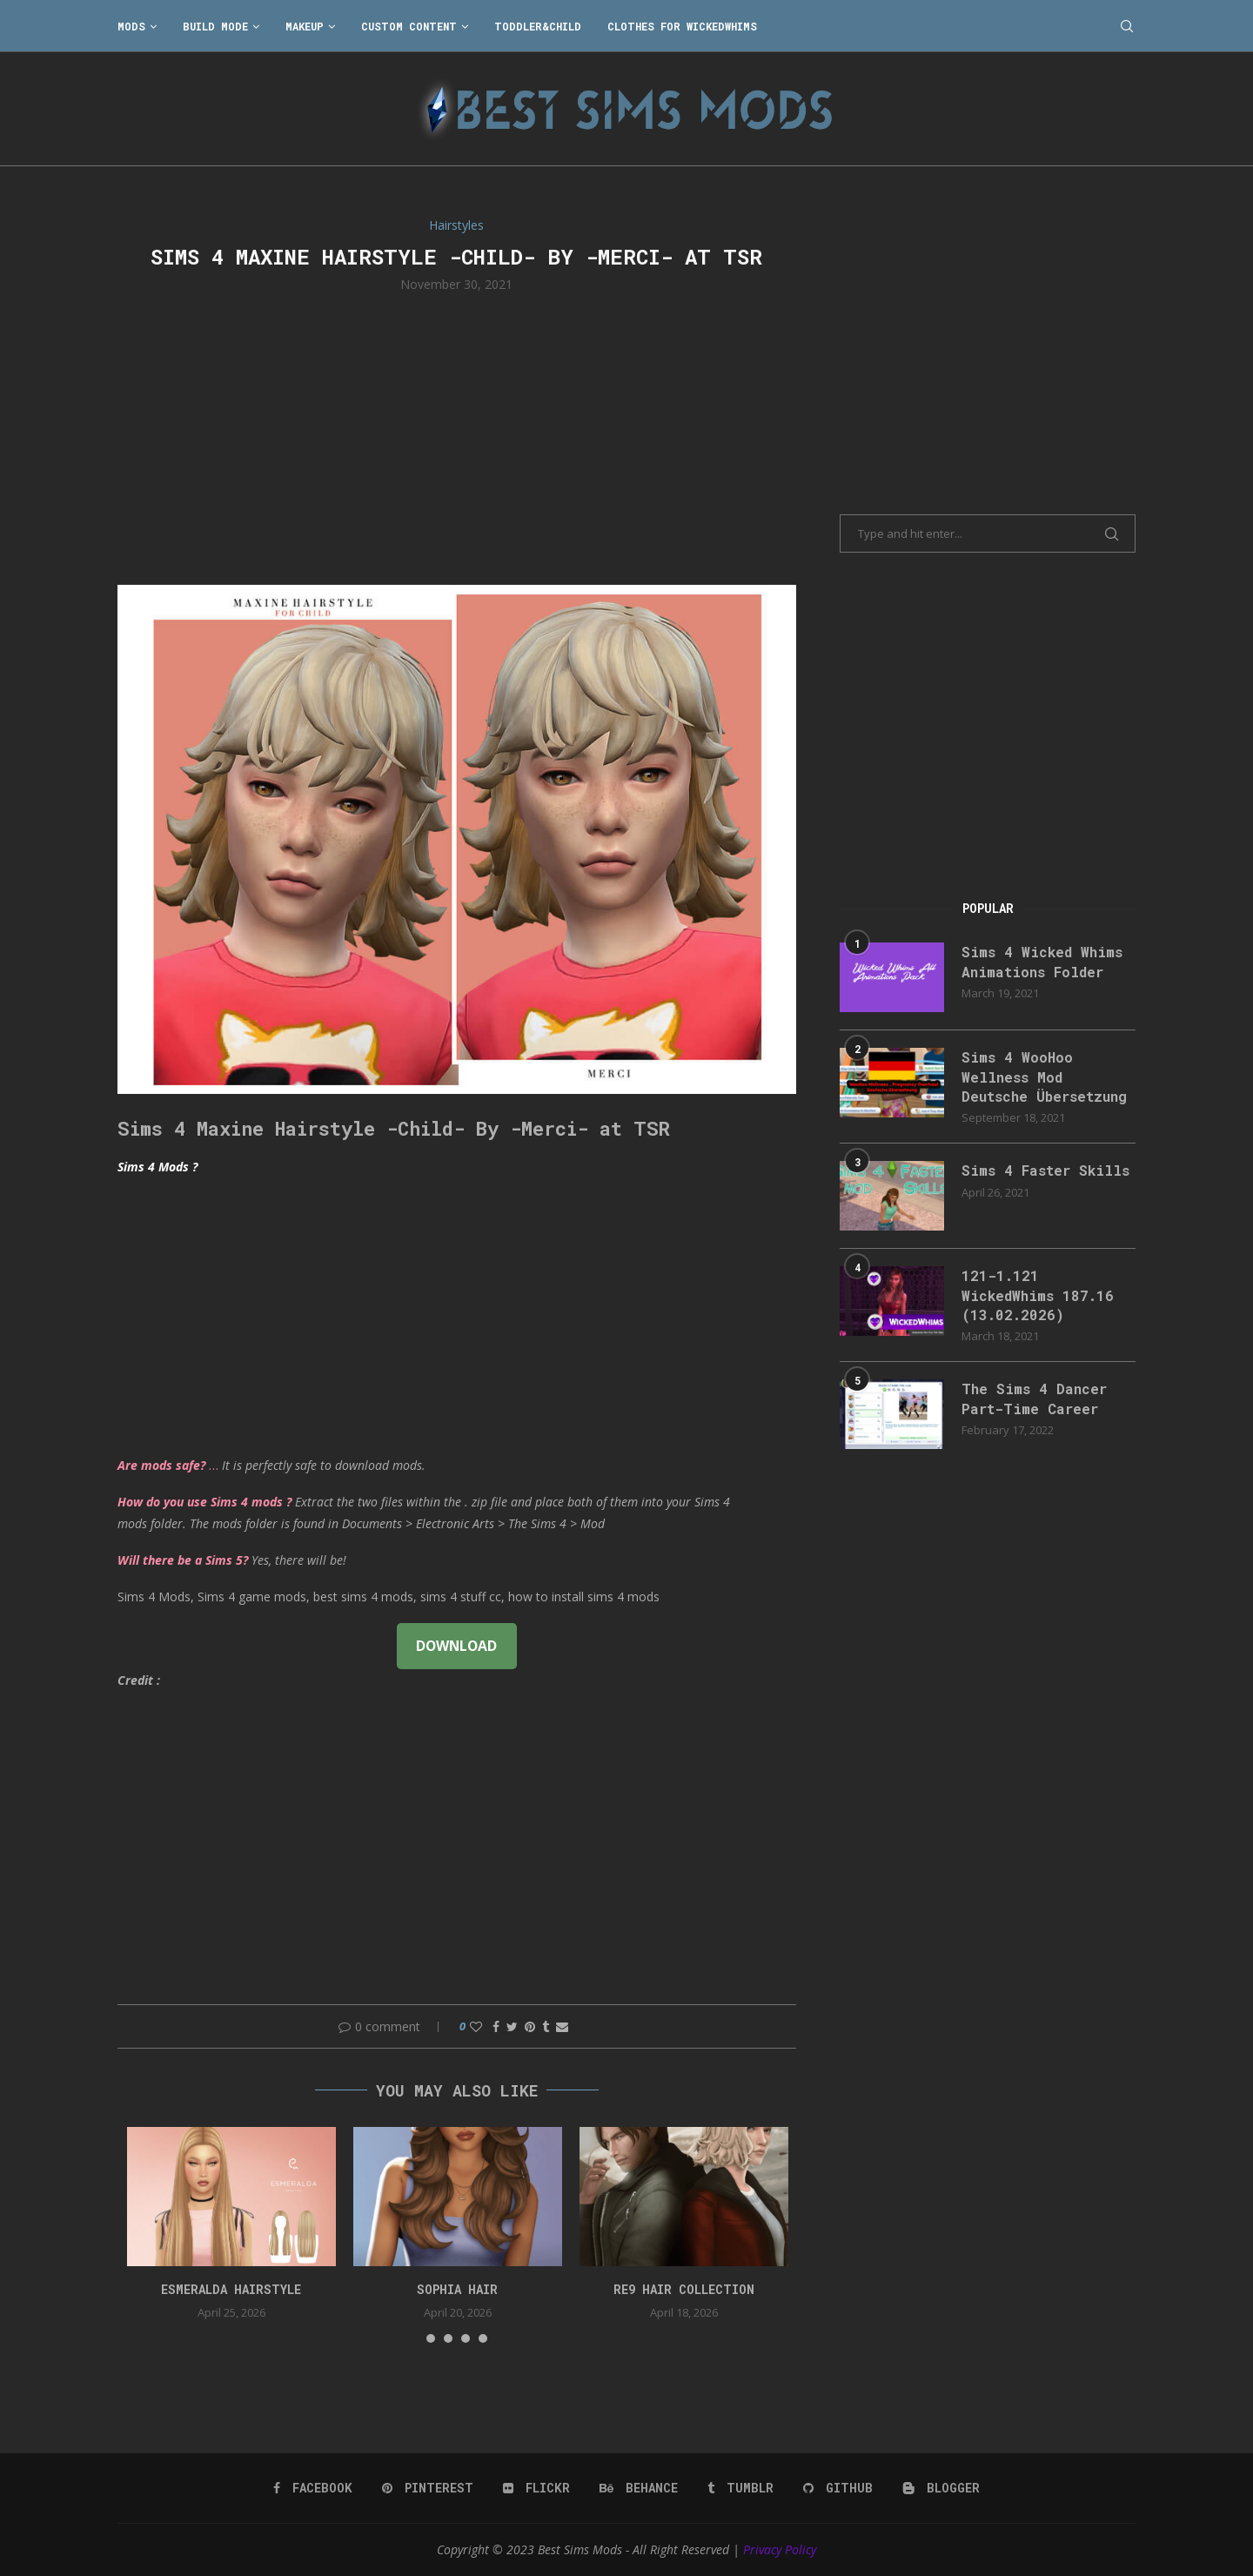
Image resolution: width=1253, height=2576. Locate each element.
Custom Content (409, 26)
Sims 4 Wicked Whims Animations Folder (1042, 961)
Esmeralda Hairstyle (231, 2289)
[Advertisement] (456, 437)
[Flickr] (536, 2488)
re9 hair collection (683, 2289)
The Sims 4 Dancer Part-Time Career (1034, 1398)
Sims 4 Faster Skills (1045, 1170)
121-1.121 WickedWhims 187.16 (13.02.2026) (1038, 1295)
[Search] (1127, 26)
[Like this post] (476, 2026)
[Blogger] (941, 2488)
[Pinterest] (427, 2488)
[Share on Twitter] (512, 2026)
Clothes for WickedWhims (682, 26)
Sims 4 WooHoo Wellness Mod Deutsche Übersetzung (1044, 1076)
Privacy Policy (779, 2549)
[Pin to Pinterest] (530, 2026)
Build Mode (215, 26)
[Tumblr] (740, 2488)
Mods (131, 26)
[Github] (838, 2488)
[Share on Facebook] (495, 2026)
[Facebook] (312, 2488)
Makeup (304, 26)
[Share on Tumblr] (545, 2026)
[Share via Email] (562, 2026)
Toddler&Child (537, 26)
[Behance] (639, 2488)
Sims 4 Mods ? (157, 1166)
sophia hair (457, 2289)
